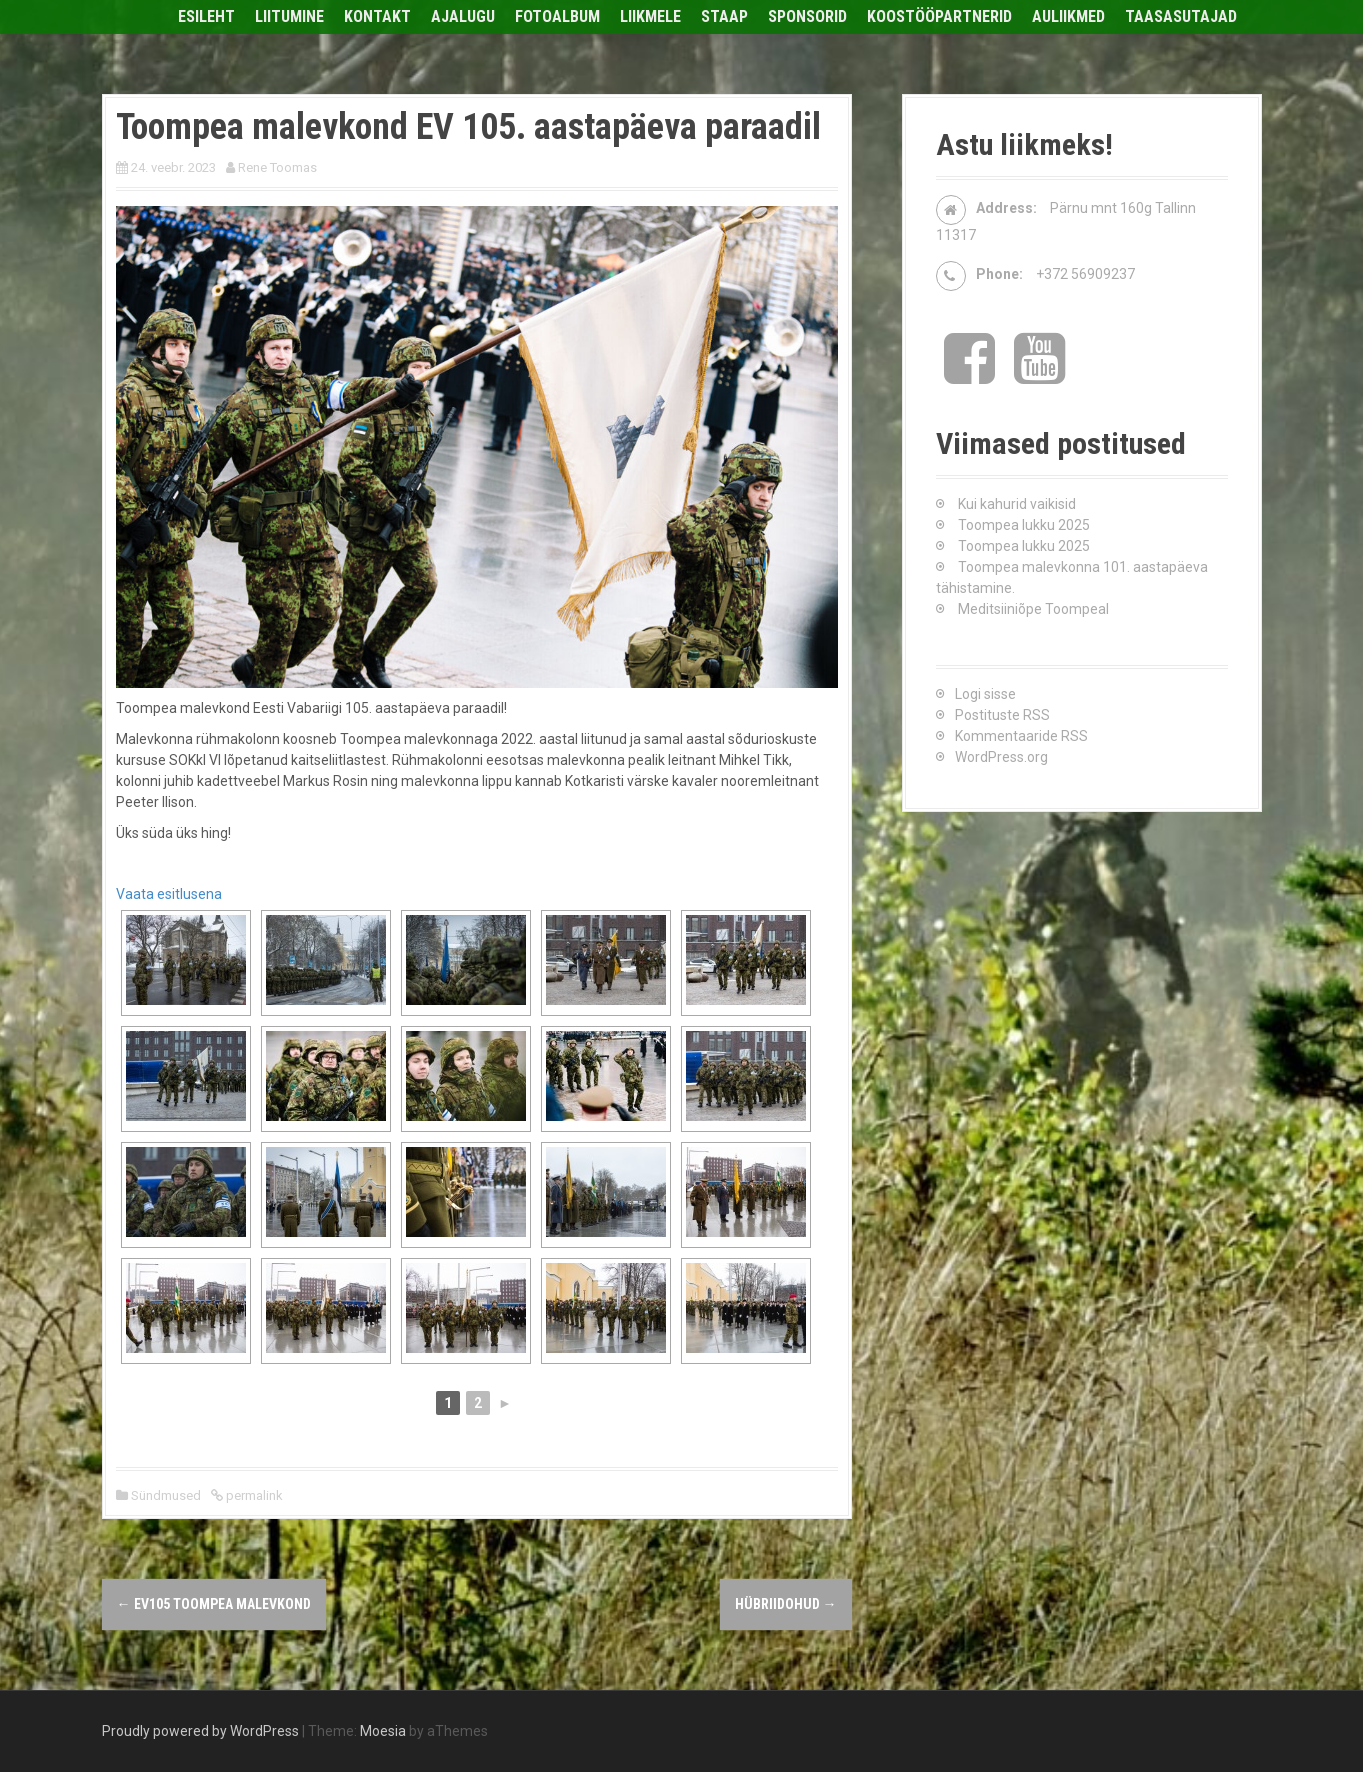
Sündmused (166, 1495)
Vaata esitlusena (169, 894)
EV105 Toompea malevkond (214, 1604)
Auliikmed (1068, 16)
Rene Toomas (277, 167)
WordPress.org (1001, 757)
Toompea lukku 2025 (1024, 525)
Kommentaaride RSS (1021, 736)
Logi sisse (985, 694)
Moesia (383, 1731)
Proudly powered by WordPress (200, 1731)
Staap (724, 16)
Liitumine (289, 16)
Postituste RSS (1002, 715)
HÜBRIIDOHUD (786, 1604)
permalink (253, 1495)
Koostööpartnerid (939, 16)
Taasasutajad (1181, 16)
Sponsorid (807, 16)
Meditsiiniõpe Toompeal (1033, 609)
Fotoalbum (557, 16)
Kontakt (377, 16)
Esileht (206, 16)
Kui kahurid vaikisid (1017, 504)
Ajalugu (463, 16)
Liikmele (650, 16)
